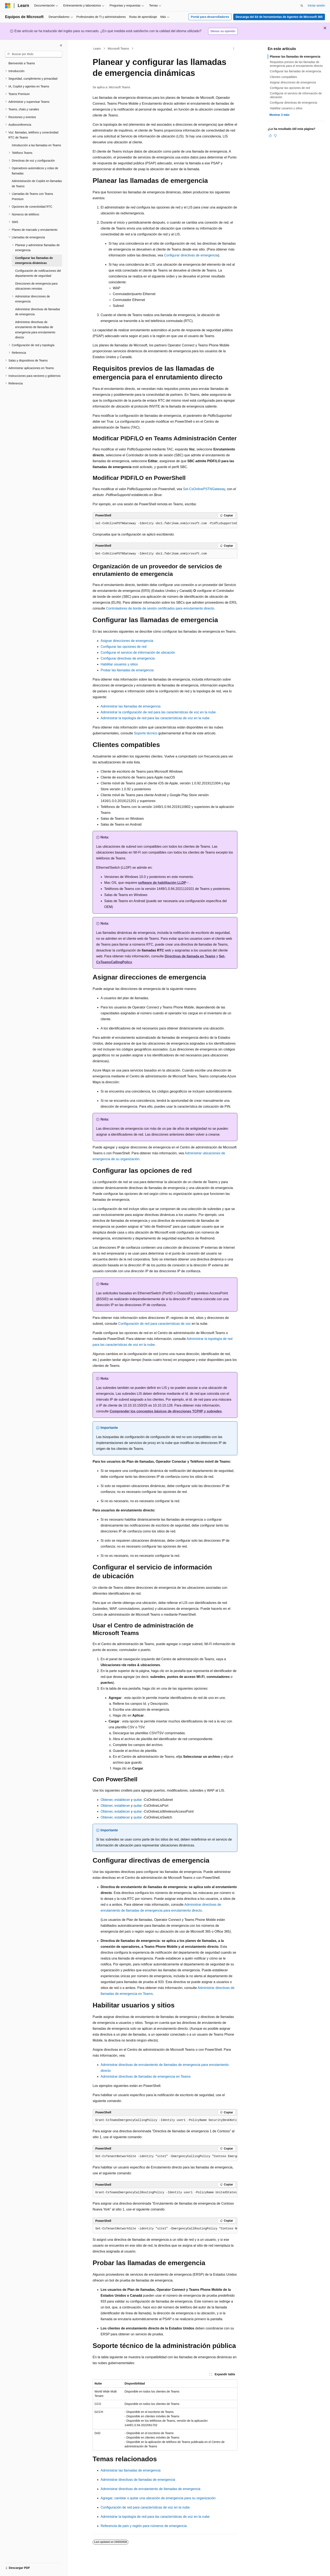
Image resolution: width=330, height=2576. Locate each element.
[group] (165, 523)
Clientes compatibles (283, 77)
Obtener (107, 1799)
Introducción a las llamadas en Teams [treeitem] (36, 145)
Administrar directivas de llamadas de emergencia (138, 2479)
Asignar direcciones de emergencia (127, 641)
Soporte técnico (145, 733)
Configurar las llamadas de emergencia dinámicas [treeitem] (34, 260)
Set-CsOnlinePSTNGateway (204, 489)
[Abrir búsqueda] (302, 5)
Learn (97, 48)
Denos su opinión (222, 31)
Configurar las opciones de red (123, 646)
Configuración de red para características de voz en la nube (145, 2507)
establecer (122, 1799)
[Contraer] (61, 45)
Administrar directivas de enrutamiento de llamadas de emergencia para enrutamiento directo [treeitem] (35, 329)
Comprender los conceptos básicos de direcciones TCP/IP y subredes (166, 1411)
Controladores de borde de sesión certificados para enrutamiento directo (160, 608)
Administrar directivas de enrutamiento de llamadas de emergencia (150, 2489)
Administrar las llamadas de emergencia (131, 706)
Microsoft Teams (118, 48)
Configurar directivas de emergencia (191, 255)
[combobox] (33, 54)
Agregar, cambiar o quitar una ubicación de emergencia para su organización (158, 2498)
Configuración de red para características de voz (154, 1323)
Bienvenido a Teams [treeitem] (21, 63)
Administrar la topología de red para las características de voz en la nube (155, 718)
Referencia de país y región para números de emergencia (144, 2526)
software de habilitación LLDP (162, 882)
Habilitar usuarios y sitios (119, 664)
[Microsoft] (8, 5)
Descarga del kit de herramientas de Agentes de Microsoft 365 (279, 16)
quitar (138, 1799)
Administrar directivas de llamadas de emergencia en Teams (145, 2076)
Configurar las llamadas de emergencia (295, 71)
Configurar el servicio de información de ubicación (138, 652)
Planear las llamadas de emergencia (295, 56)
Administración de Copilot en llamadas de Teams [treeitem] (37, 183)
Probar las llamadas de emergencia (127, 670)
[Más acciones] (233, 48)
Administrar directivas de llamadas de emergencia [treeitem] (37, 311)
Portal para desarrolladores (210, 16)
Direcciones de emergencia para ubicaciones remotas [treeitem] (36, 286)
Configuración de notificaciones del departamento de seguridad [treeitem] (38, 273)
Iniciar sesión (316, 5)
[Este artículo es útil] (270, 135)
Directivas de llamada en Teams (190, 956)
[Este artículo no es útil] (275, 135)
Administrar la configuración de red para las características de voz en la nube (158, 712)
